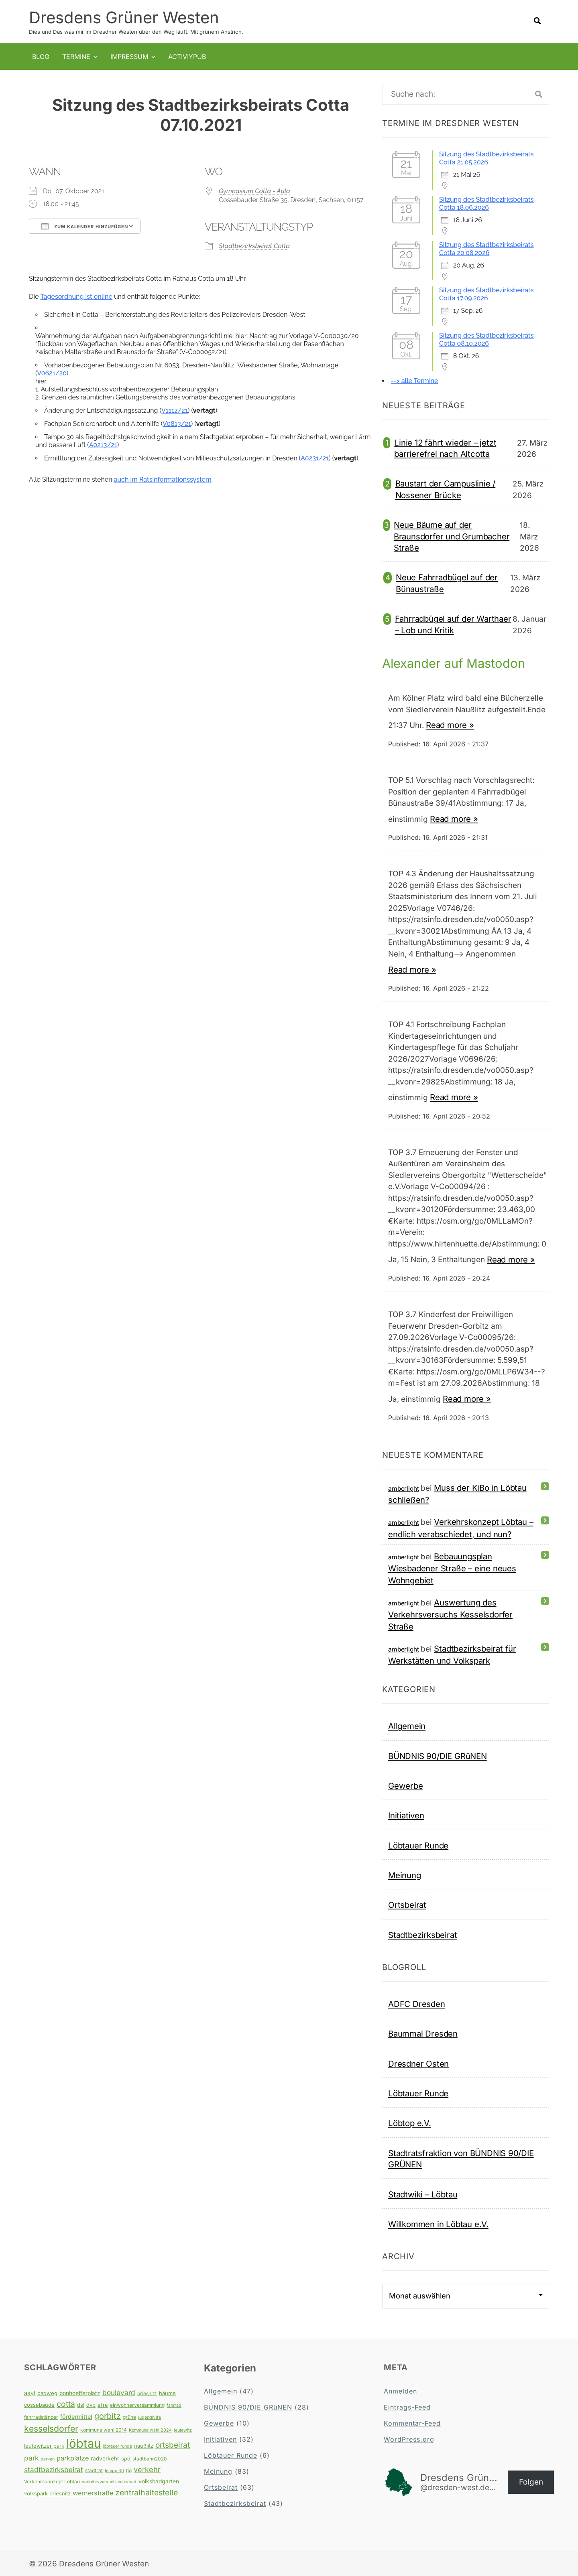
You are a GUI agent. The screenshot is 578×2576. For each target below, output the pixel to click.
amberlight (403, 1488)
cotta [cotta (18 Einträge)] (66, 2404)
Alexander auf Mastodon (456, 663)
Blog (40, 56)
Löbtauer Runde (418, 1845)
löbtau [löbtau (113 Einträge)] (83, 2443)
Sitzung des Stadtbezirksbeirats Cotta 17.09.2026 (486, 294)
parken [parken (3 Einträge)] (48, 2459)
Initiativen (406, 1815)
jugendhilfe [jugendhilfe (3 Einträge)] (149, 2417)
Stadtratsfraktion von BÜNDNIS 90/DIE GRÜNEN (461, 2158)
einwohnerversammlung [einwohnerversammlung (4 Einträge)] (137, 2405)
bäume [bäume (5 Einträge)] (167, 2393)
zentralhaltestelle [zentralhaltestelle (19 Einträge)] (146, 2492)
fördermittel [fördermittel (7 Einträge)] (76, 2416)
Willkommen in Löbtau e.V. (438, 2224)
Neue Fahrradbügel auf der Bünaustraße (447, 583)
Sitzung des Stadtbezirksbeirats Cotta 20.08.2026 (486, 249)
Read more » (450, 725)
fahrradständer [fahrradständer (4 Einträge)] (41, 2417)
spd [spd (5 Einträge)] (125, 2458)
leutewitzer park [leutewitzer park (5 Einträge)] (44, 2445)
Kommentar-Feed (412, 2423)
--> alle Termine (414, 381)
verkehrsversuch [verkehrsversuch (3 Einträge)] (99, 2482)
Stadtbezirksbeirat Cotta (254, 246)
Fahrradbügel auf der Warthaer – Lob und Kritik (453, 624)
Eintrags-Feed (407, 2407)
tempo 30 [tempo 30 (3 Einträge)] (114, 2470)
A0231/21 (315, 458)
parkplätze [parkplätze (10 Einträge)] (73, 2458)
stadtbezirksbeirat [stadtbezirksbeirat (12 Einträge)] (53, 2469)
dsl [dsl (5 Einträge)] (80, 2405)
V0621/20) (52, 373)
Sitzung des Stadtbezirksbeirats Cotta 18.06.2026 (486, 203)
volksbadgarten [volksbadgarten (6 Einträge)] (158, 2481)
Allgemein (406, 1726)
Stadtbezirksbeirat (422, 1934)
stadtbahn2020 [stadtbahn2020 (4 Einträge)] (149, 2459)
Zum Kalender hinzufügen (84, 225)
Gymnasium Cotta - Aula (254, 191)
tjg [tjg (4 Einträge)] (129, 2470)
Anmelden (400, 2391)
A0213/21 (103, 445)
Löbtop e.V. (409, 2123)
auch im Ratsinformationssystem (163, 479)
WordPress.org (409, 2439)
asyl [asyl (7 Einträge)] (29, 2392)
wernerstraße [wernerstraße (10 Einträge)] (93, 2493)
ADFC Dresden (416, 2004)
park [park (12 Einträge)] (31, 2458)
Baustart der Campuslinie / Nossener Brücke (445, 489)
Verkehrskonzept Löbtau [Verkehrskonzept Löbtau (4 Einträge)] (52, 2482)
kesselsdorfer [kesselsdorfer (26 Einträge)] (51, 2428)
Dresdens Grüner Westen (124, 17)
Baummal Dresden (423, 2034)
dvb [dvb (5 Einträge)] (91, 2405)
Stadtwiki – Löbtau (422, 2194)
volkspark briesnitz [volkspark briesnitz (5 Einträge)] (47, 2493)
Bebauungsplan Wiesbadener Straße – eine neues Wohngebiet (452, 1568)
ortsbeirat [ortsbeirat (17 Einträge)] (172, 2445)
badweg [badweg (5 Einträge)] (47, 2393)
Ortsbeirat (407, 1905)
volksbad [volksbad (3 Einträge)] (127, 2482)
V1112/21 (174, 410)
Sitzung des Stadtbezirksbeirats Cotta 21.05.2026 (486, 158)
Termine (76, 56)
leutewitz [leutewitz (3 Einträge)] (183, 2429)
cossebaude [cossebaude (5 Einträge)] (39, 2405)
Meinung (404, 1875)
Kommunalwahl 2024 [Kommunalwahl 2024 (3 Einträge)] (150, 2429)
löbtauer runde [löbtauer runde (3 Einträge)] (117, 2446)
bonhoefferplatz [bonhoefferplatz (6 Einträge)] (79, 2393)
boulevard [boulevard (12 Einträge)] (118, 2392)
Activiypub (187, 56)
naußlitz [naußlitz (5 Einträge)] (143, 2445)
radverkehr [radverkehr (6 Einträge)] (105, 2458)
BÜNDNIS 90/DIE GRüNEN (437, 1756)
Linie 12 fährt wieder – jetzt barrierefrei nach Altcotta (445, 447)
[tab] (203, 344)
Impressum (129, 56)
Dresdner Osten (418, 2063)
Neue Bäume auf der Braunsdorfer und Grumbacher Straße (452, 536)
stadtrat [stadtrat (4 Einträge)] (94, 2470)
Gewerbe (405, 1785)
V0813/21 (177, 424)
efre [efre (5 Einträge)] (103, 2405)
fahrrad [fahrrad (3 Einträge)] (174, 2405)
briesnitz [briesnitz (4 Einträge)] (147, 2393)
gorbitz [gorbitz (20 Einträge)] (107, 2415)
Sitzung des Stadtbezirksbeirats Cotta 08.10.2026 (486, 339)
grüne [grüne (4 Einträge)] (129, 2417)
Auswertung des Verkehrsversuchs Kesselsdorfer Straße (450, 1614)
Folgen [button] (531, 2481)
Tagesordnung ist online (76, 296)
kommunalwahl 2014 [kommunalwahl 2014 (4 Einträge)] (103, 2429)
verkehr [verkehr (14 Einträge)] (147, 2469)
